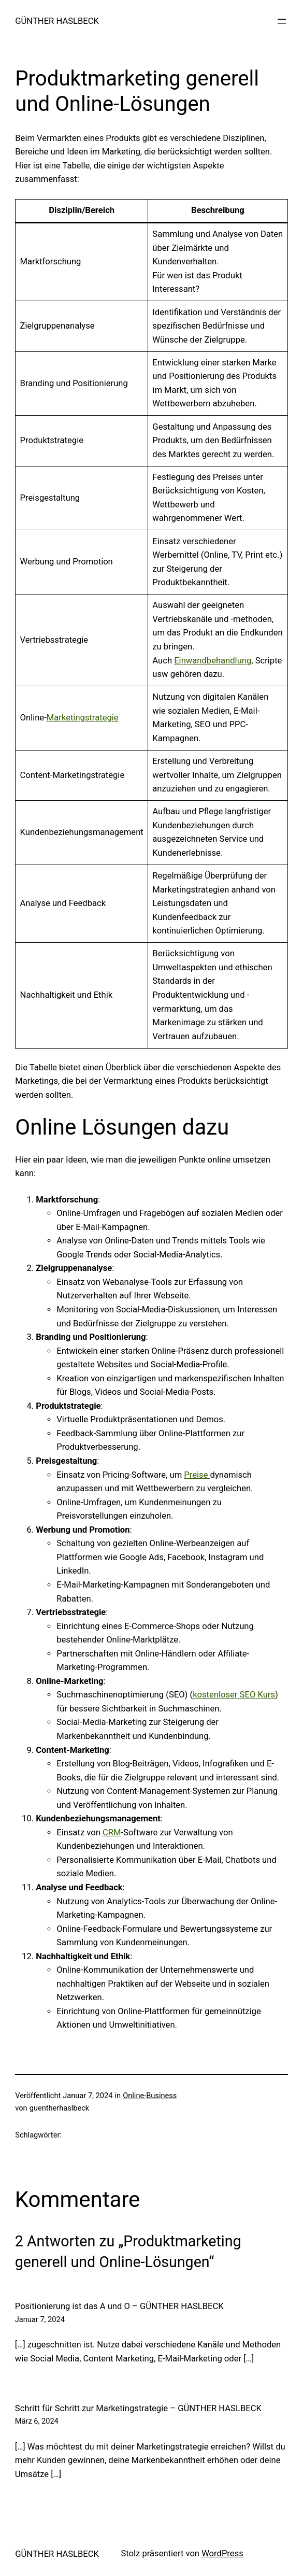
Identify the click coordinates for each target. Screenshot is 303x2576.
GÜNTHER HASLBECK (57, 21)
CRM (112, 1832)
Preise (197, 1475)
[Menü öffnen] (282, 21)
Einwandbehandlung (212, 661)
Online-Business (150, 2095)
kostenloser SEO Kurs (234, 1695)
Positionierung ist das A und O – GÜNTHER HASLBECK (119, 2306)
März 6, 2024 (37, 2421)
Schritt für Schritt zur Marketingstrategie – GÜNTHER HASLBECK (138, 2408)
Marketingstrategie (83, 718)
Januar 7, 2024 (40, 2319)
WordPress (222, 2553)
